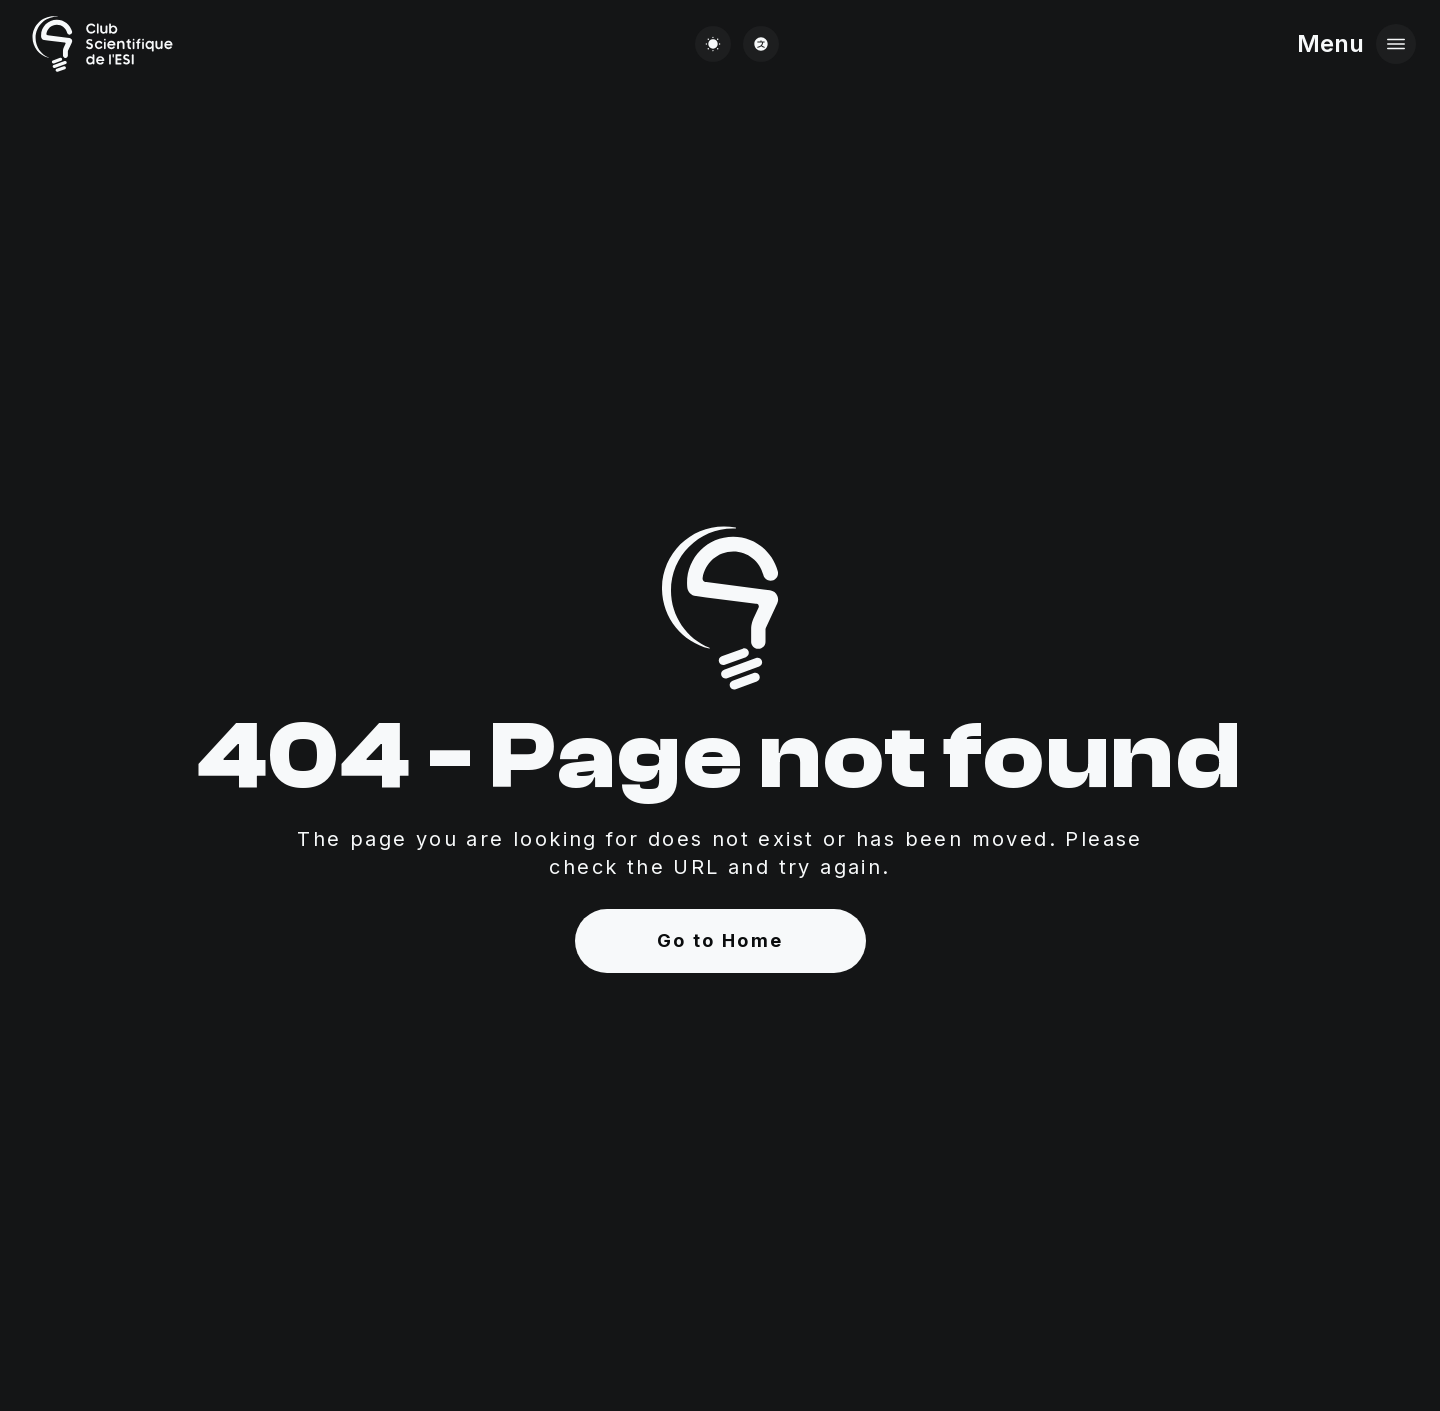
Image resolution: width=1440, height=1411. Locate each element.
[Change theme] (713, 44)
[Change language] (761, 44)
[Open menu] (1396, 44)
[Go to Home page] (100, 44)
